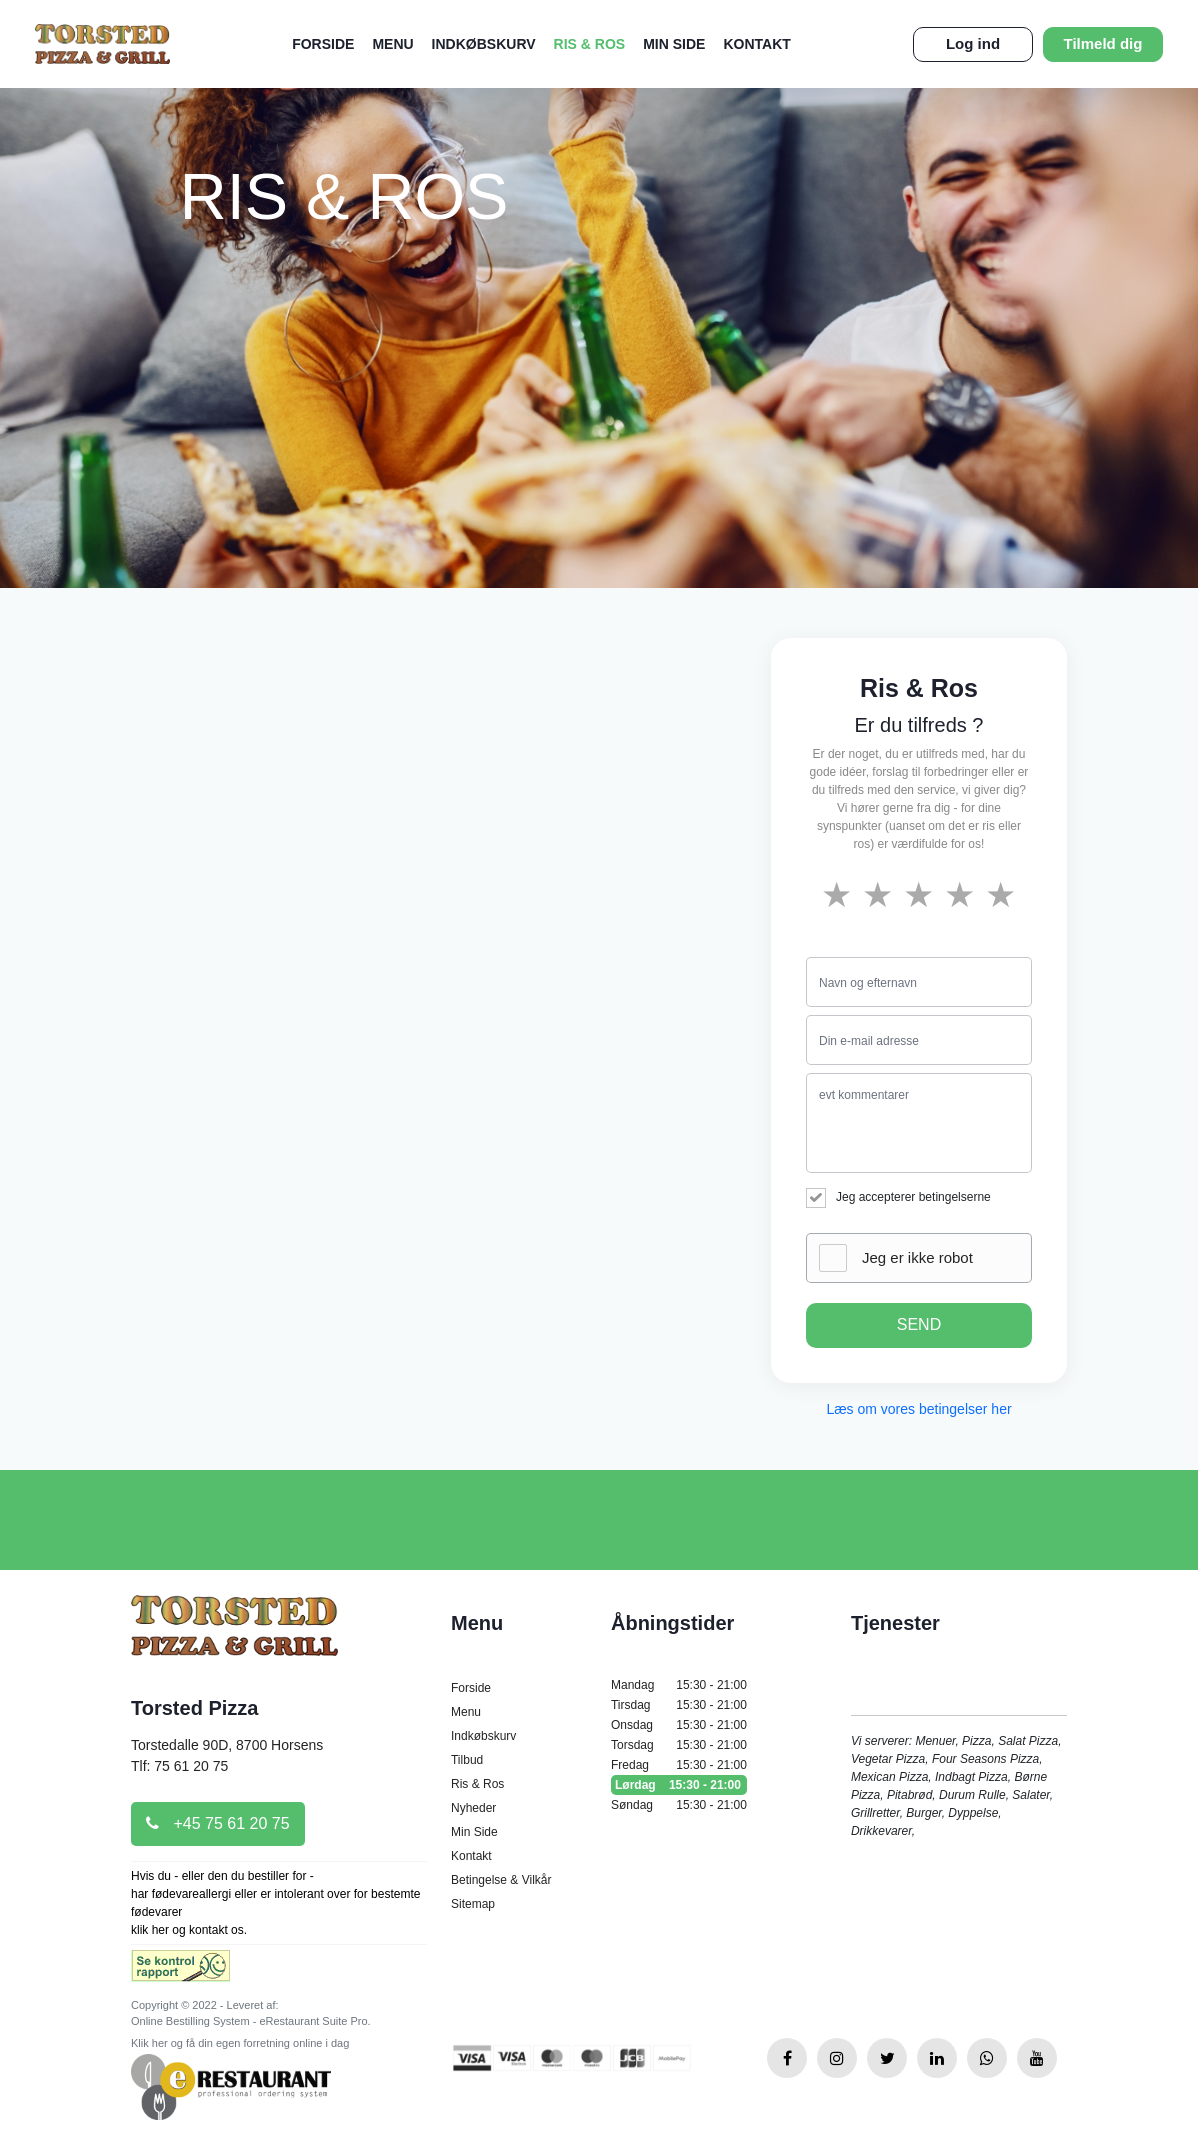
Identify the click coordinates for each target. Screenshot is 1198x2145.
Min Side (674, 44)
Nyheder (473, 1808)
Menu (392, 44)
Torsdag (679, 1745)
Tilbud (467, 1760)
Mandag (679, 1685)
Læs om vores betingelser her (918, 1409)
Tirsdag (679, 1705)
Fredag (679, 1765)
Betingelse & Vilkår (501, 1880)
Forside (323, 44)
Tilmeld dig (1103, 43)
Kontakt (756, 44)
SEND (919, 1324)
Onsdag (679, 1725)
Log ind (973, 43)
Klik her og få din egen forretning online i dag (240, 2043)
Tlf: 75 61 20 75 (179, 1766)
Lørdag (679, 1785)
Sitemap (473, 1904)
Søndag (679, 1805)
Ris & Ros (590, 44)
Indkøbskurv (484, 44)
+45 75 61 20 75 (218, 1823)
